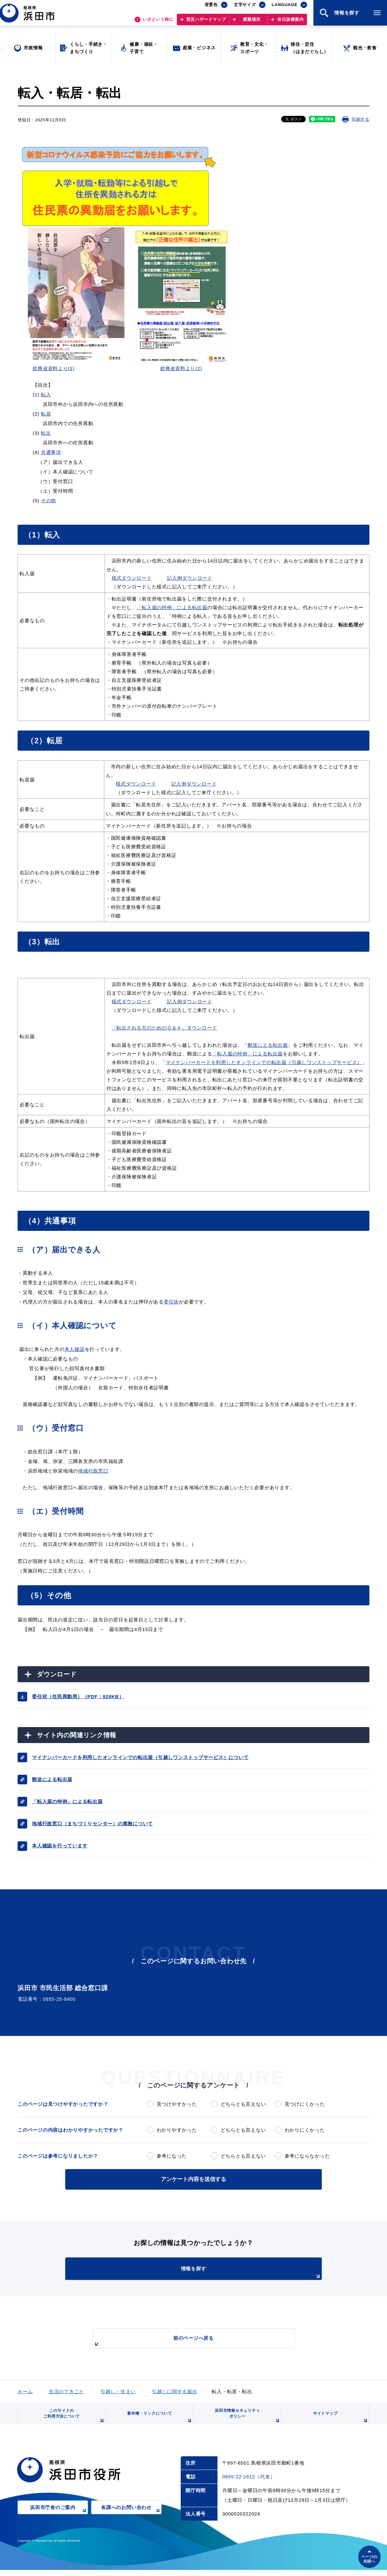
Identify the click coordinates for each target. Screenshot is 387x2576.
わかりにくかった (305, 2130)
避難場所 (251, 22)
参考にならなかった (307, 2156)
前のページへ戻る (186, 2340)
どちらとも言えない (243, 2104)
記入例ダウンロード (189, 578)
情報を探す (209, 2272)
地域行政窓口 (93, 1471)
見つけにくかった (305, 2104)
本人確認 (75, 1349)
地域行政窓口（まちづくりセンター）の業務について (92, 1823)
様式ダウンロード (132, 578)
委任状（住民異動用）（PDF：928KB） (78, 1696)
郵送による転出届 (268, 1045)
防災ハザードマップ (206, 22)
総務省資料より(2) (181, 368)
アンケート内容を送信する (193, 2178)
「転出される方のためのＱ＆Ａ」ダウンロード (164, 1027)
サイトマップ (339, 2421)
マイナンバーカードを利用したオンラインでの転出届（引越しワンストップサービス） (264, 1062)
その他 (48, 500)
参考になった (172, 2156)
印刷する (360, 119)
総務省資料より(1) (54, 368)
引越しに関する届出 (174, 2390)
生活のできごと (66, 2390)
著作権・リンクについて (158, 2421)
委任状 (171, 1301)
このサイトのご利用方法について (72, 2419)
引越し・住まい (118, 2390)
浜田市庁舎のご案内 (59, 2518)
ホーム (25, 2390)
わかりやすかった (177, 2130)
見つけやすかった (177, 2104)
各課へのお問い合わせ (131, 2518)
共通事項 (51, 452)
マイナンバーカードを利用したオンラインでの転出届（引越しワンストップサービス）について (140, 1757)
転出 (46, 433)
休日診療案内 (290, 22)
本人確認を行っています (59, 1845)
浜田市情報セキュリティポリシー (245, 2419)
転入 (46, 394)
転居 (46, 413)
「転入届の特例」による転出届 (172, 607)
